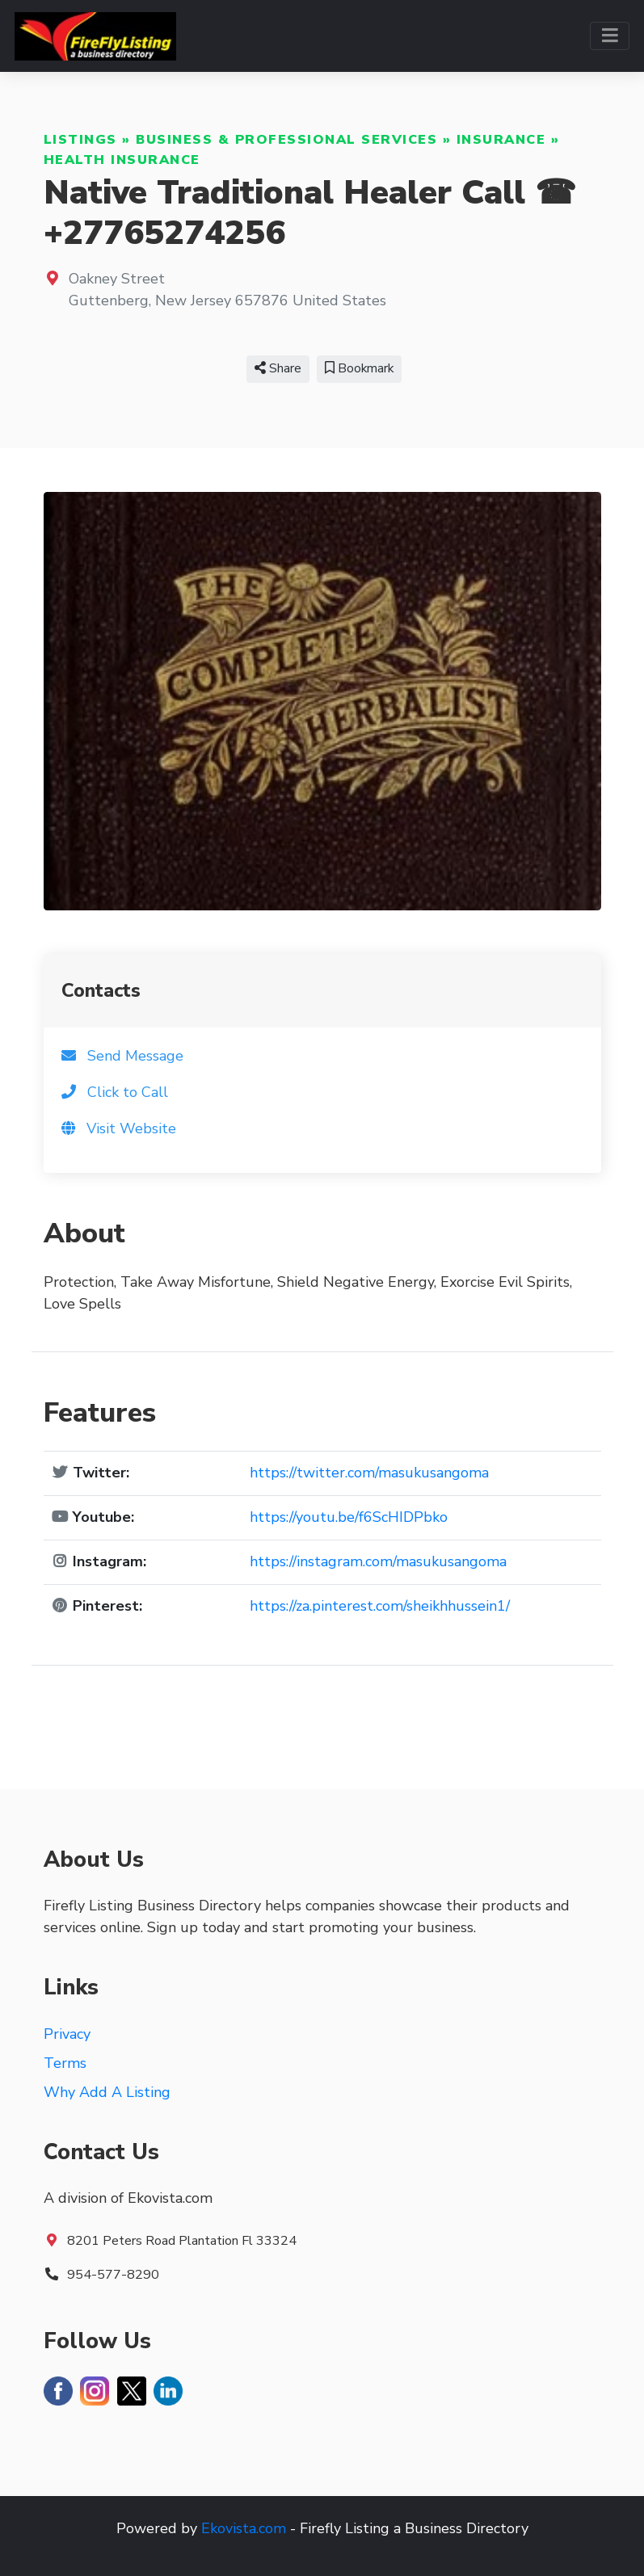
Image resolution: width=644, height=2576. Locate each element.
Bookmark (359, 368)
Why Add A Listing (107, 2092)
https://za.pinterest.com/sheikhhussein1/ (380, 1606)
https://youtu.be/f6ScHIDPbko (349, 1517)
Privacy (67, 2034)
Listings (80, 140)
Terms (65, 2063)
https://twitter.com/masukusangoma (369, 1472)
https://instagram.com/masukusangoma (378, 1561)
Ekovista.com (243, 2528)
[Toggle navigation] (609, 36)
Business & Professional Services (286, 140)
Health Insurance (122, 160)
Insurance (501, 140)
